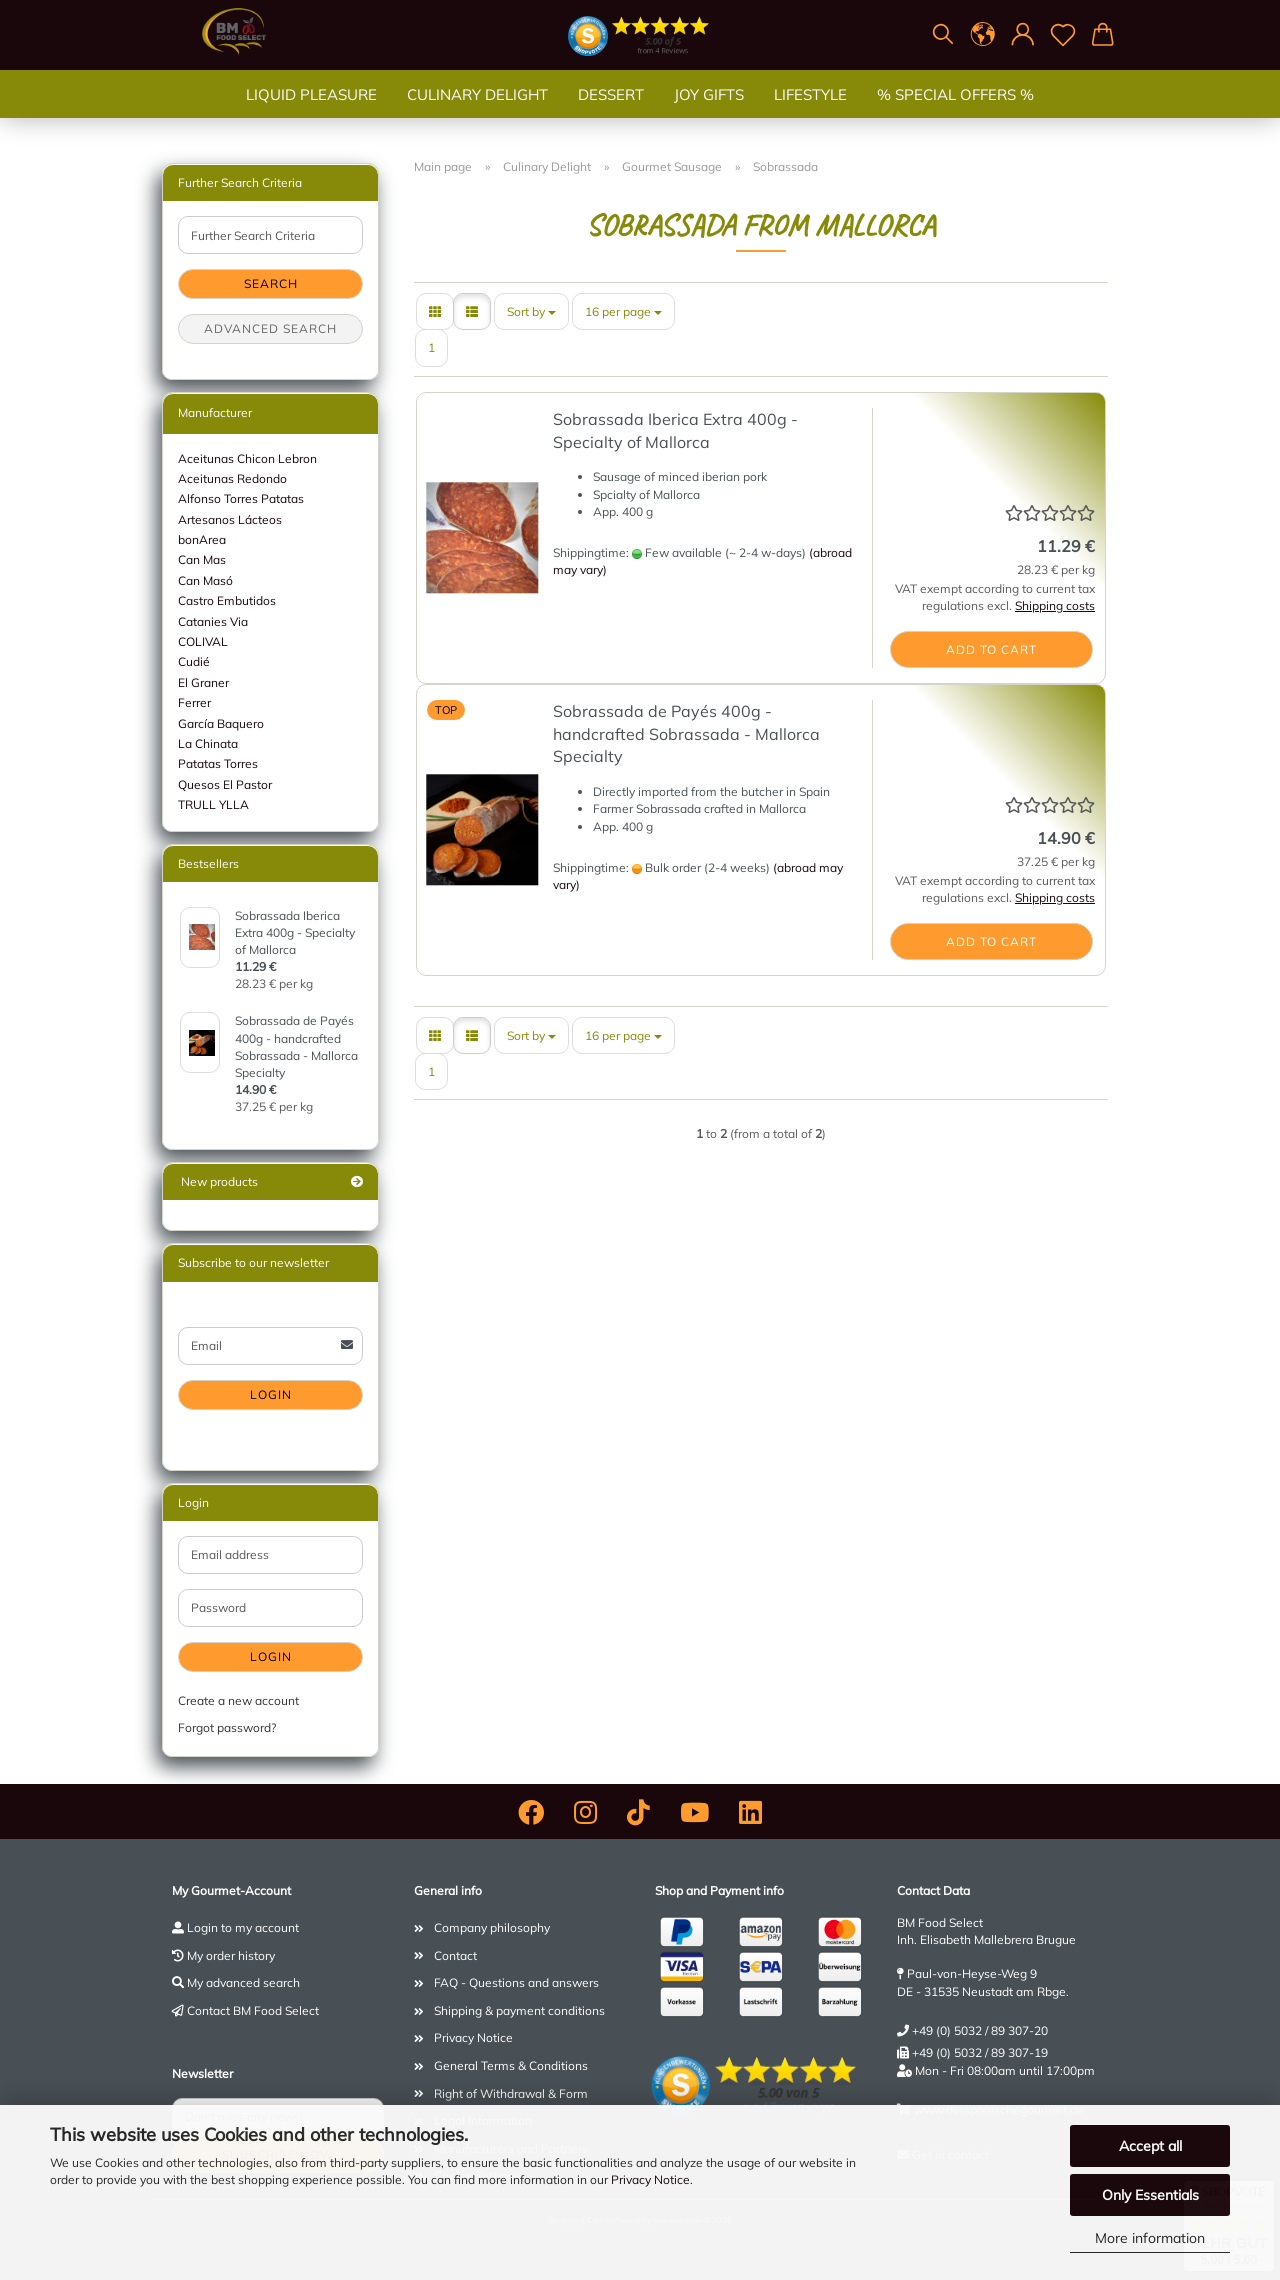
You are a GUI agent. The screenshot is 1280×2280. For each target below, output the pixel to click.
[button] (983, 35)
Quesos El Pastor (225, 784)
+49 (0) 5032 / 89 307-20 (980, 2030)
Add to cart (991, 649)
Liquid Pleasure (311, 114)
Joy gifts (709, 114)
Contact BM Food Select (253, 2010)
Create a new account (238, 1700)
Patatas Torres (218, 763)
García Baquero (221, 723)
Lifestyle (810, 114)
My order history (231, 1955)
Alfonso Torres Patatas (241, 498)
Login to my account (243, 1927)
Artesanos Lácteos (230, 519)
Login (271, 1394)
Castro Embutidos (227, 600)
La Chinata (208, 743)
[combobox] (531, 311)
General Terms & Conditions (511, 2065)
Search (271, 283)
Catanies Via (213, 621)
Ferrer (194, 702)
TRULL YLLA (213, 804)
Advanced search (270, 328)
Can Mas (202, 559)
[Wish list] (1063, 35)
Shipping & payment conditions (519, 2010)
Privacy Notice (650, 2179)
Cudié (194, 661)
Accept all (1150, 2146)
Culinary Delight (477, 114)
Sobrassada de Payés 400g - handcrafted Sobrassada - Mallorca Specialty (686, 734)
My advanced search (243, 1982)
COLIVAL (203, 641)
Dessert (611, 114)
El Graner (203, 682)
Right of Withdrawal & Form (511, 2093)
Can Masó (205, 580)
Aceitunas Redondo (232, 478)
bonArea (202, 539)
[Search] (943, 35)
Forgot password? (227, 1727)
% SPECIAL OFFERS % (955, 114)
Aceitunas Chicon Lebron (247, 458)
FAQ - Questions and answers (516, 1982)
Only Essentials (1150, 2195)
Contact (455, 1955)
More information (1150, 2238)
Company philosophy (492, 1927)
